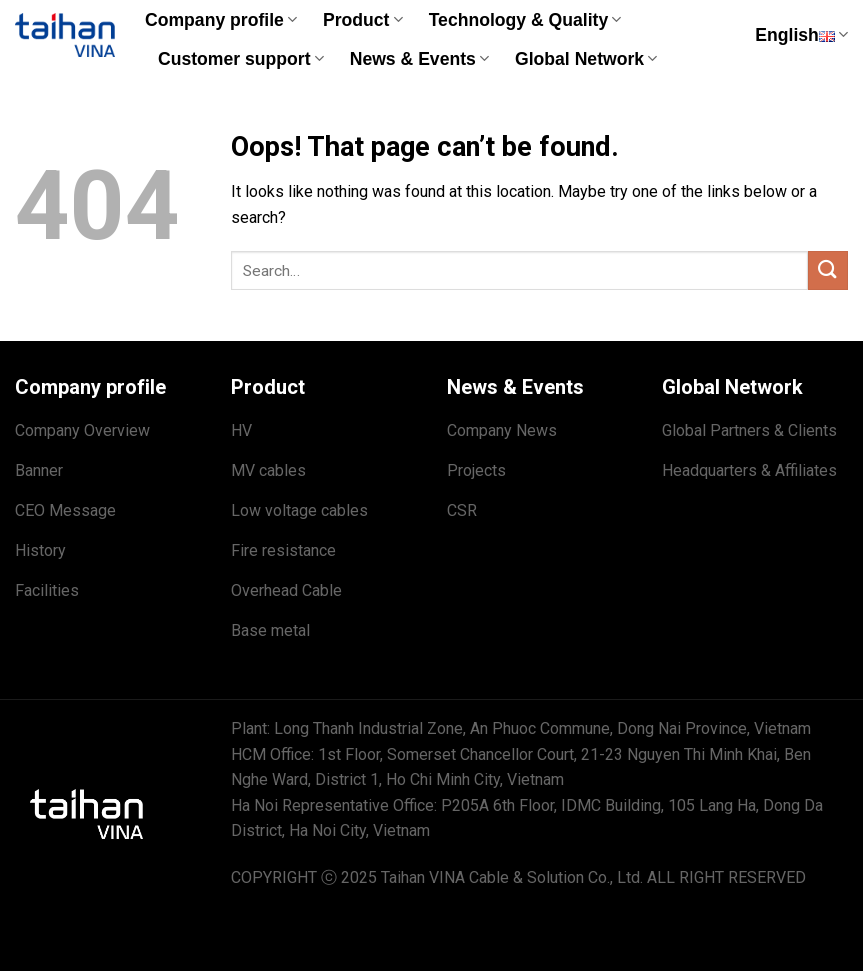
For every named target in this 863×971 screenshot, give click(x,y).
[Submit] (828, 270)
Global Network (586, 59)
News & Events (419, 59)
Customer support (241, 59)
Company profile (221, 20)
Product (363, 20)
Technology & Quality (525, 20)
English (801, 35)
